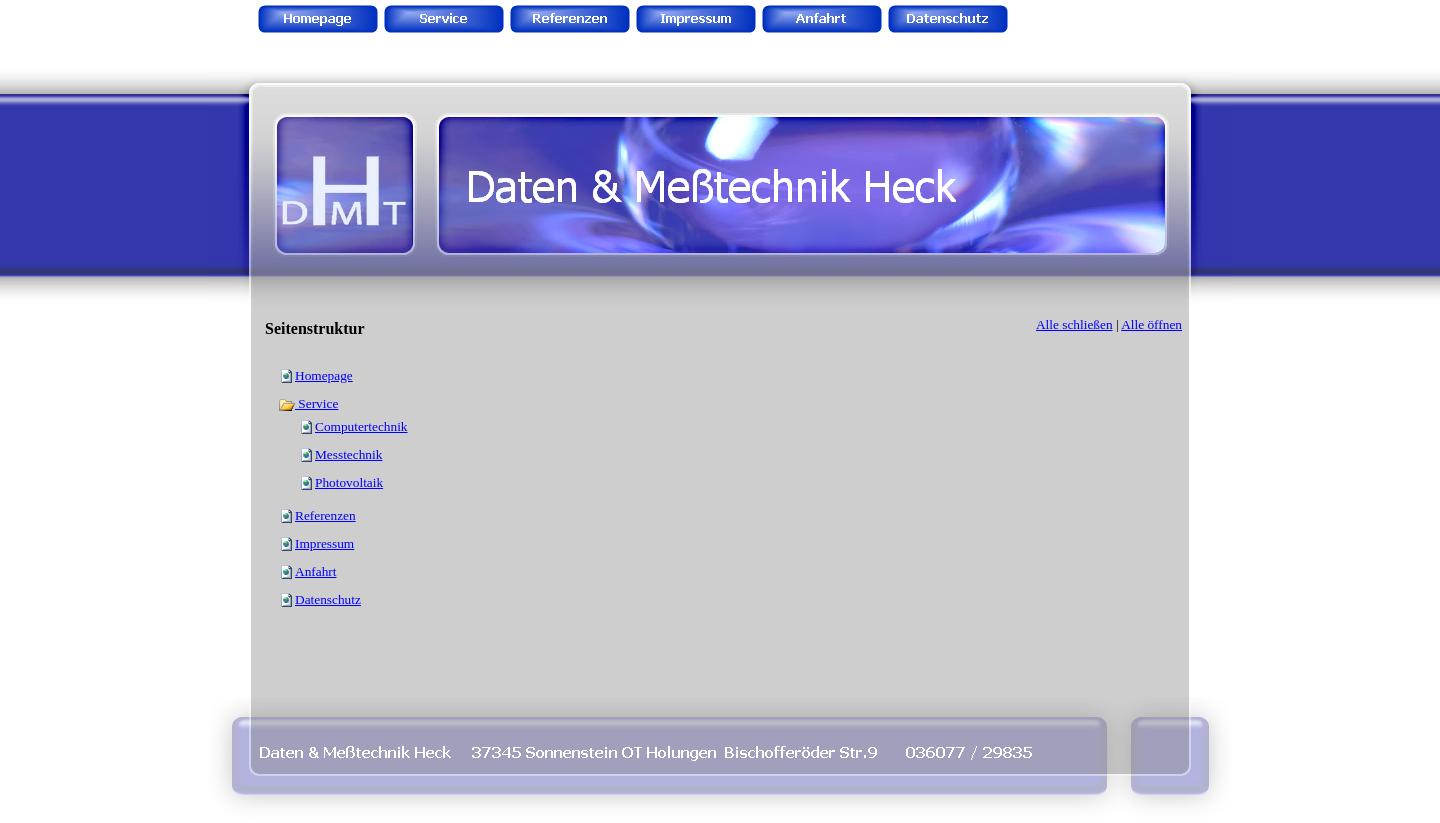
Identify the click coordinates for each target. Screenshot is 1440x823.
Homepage (324, 375)
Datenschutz (328, 599)
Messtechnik (348, 454)
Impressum (324, 543)
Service (308, 403)
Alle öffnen (1151, 324)
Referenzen (325, 515)
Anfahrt (315, 571)
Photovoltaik (349, 482)
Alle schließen (1074, 324)
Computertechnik (361, 426)
